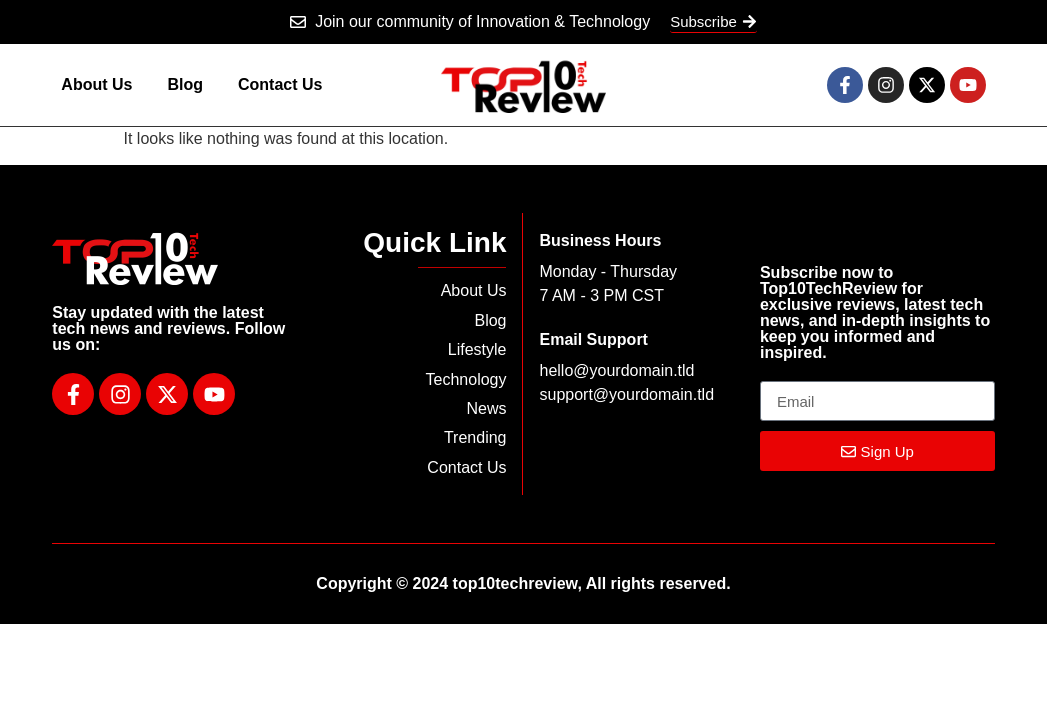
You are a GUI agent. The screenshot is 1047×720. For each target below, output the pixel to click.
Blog (185, 84)
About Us (96, 84)
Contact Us (280, 84)
